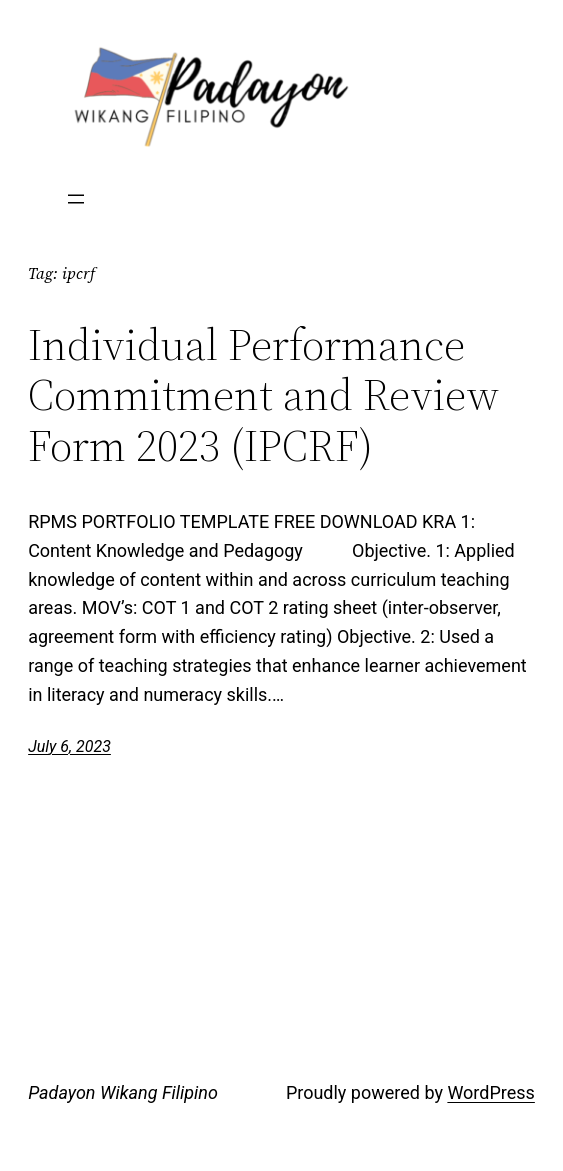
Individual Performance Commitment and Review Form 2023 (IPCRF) (263, 396)
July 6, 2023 (69, 746)
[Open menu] (76, 199)
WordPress (490, 1092)
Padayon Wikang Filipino (123, 1092)
